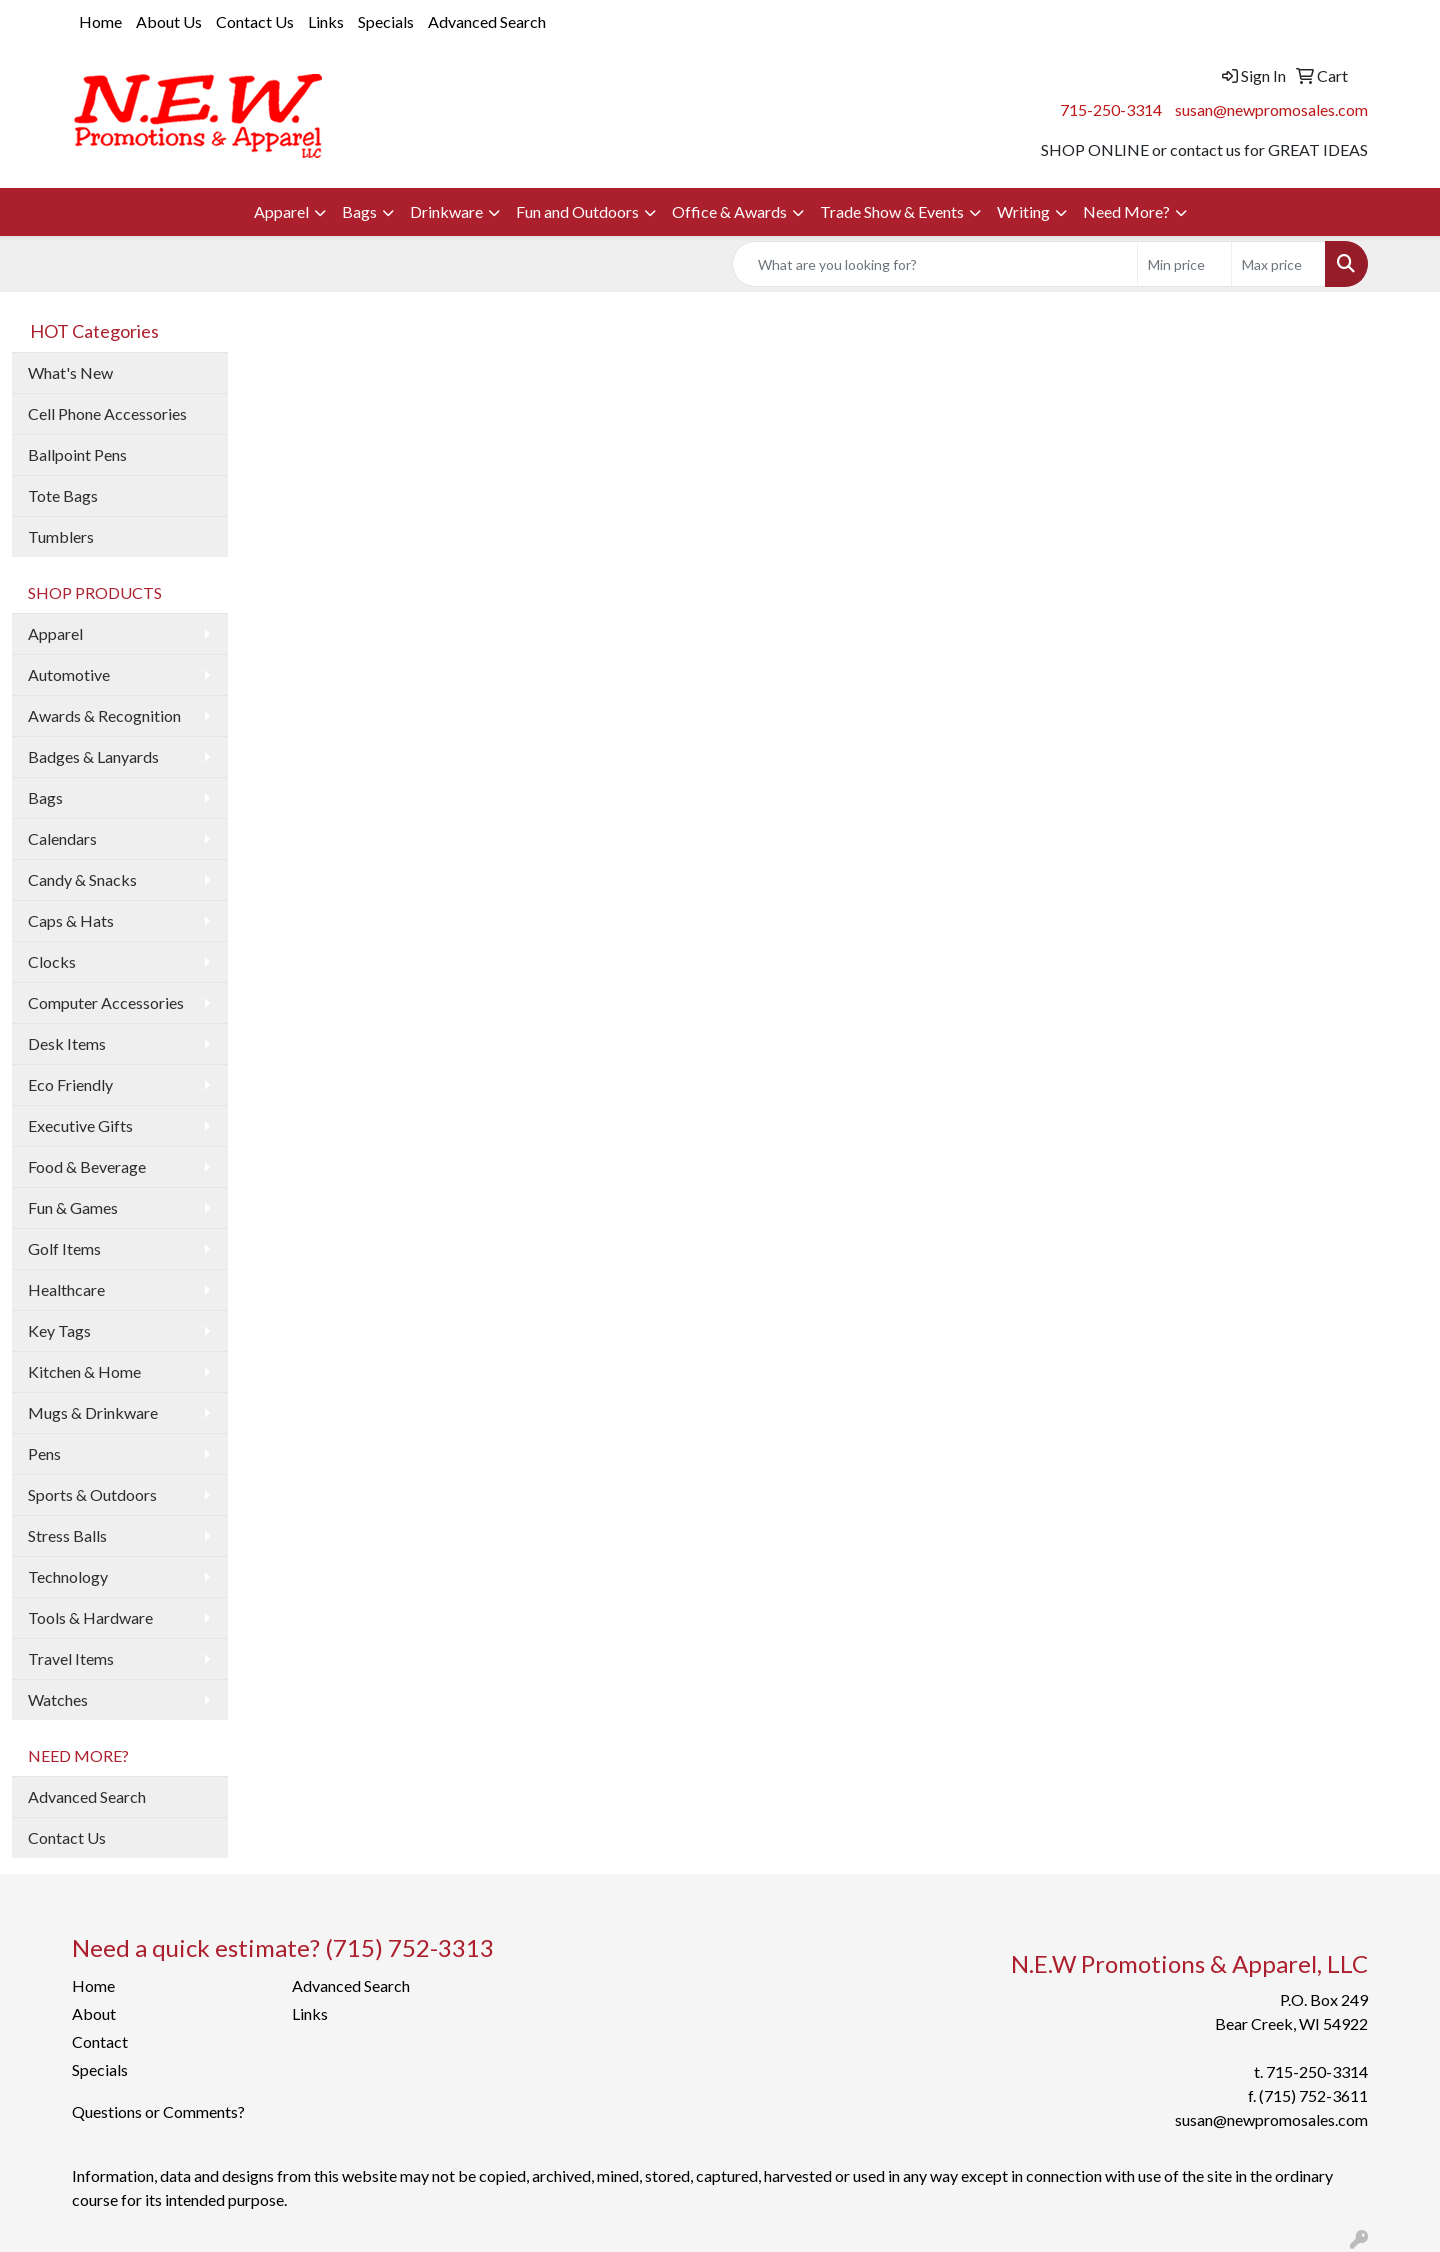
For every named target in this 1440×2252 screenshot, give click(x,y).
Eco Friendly (70, 1084)
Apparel (281, 211)
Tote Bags (63, 495)
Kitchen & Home (84, 1371)
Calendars (62, 838)
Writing (1023, 211)
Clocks (52, 961)
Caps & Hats (71, 920)
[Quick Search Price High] (1278, 264)
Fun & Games (73, 1207)
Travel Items (71, 1658)
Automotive (69, 674)
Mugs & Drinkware (93, 1412)
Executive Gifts (80, 1125)
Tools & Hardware (90, 1617)
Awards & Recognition (104, 715)
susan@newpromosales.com (1271, 109)
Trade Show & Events (892, 211)
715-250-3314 (1111, 109)
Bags (359, 211)
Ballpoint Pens (77, 454)
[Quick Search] (935, 264)
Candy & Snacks (82, 879)
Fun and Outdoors (577, 211)
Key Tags (59, 1330)
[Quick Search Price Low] (1184, 264)
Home (100, 21)
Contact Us (255, 21)
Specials (386, 21)
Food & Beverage (87, 1166)
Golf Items (64, 1248)
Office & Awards (729, 211)
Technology (68, 1576)
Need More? (1126, 211)
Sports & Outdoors (92, 1494)
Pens (44, 1453)
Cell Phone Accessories (107, 413)
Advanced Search (487, 21)
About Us (169, 21)
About (94, 2013)
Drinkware (446, 211)
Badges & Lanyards (93, 756)
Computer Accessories (106, 1002)
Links (326, 21)
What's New (70, 372)
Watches (58, 1699)
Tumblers (61, 536)
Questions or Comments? (158, 2111)
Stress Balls (67, 1535)
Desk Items (67, 1043)
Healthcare (66, 1289)
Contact (100, 2041)
